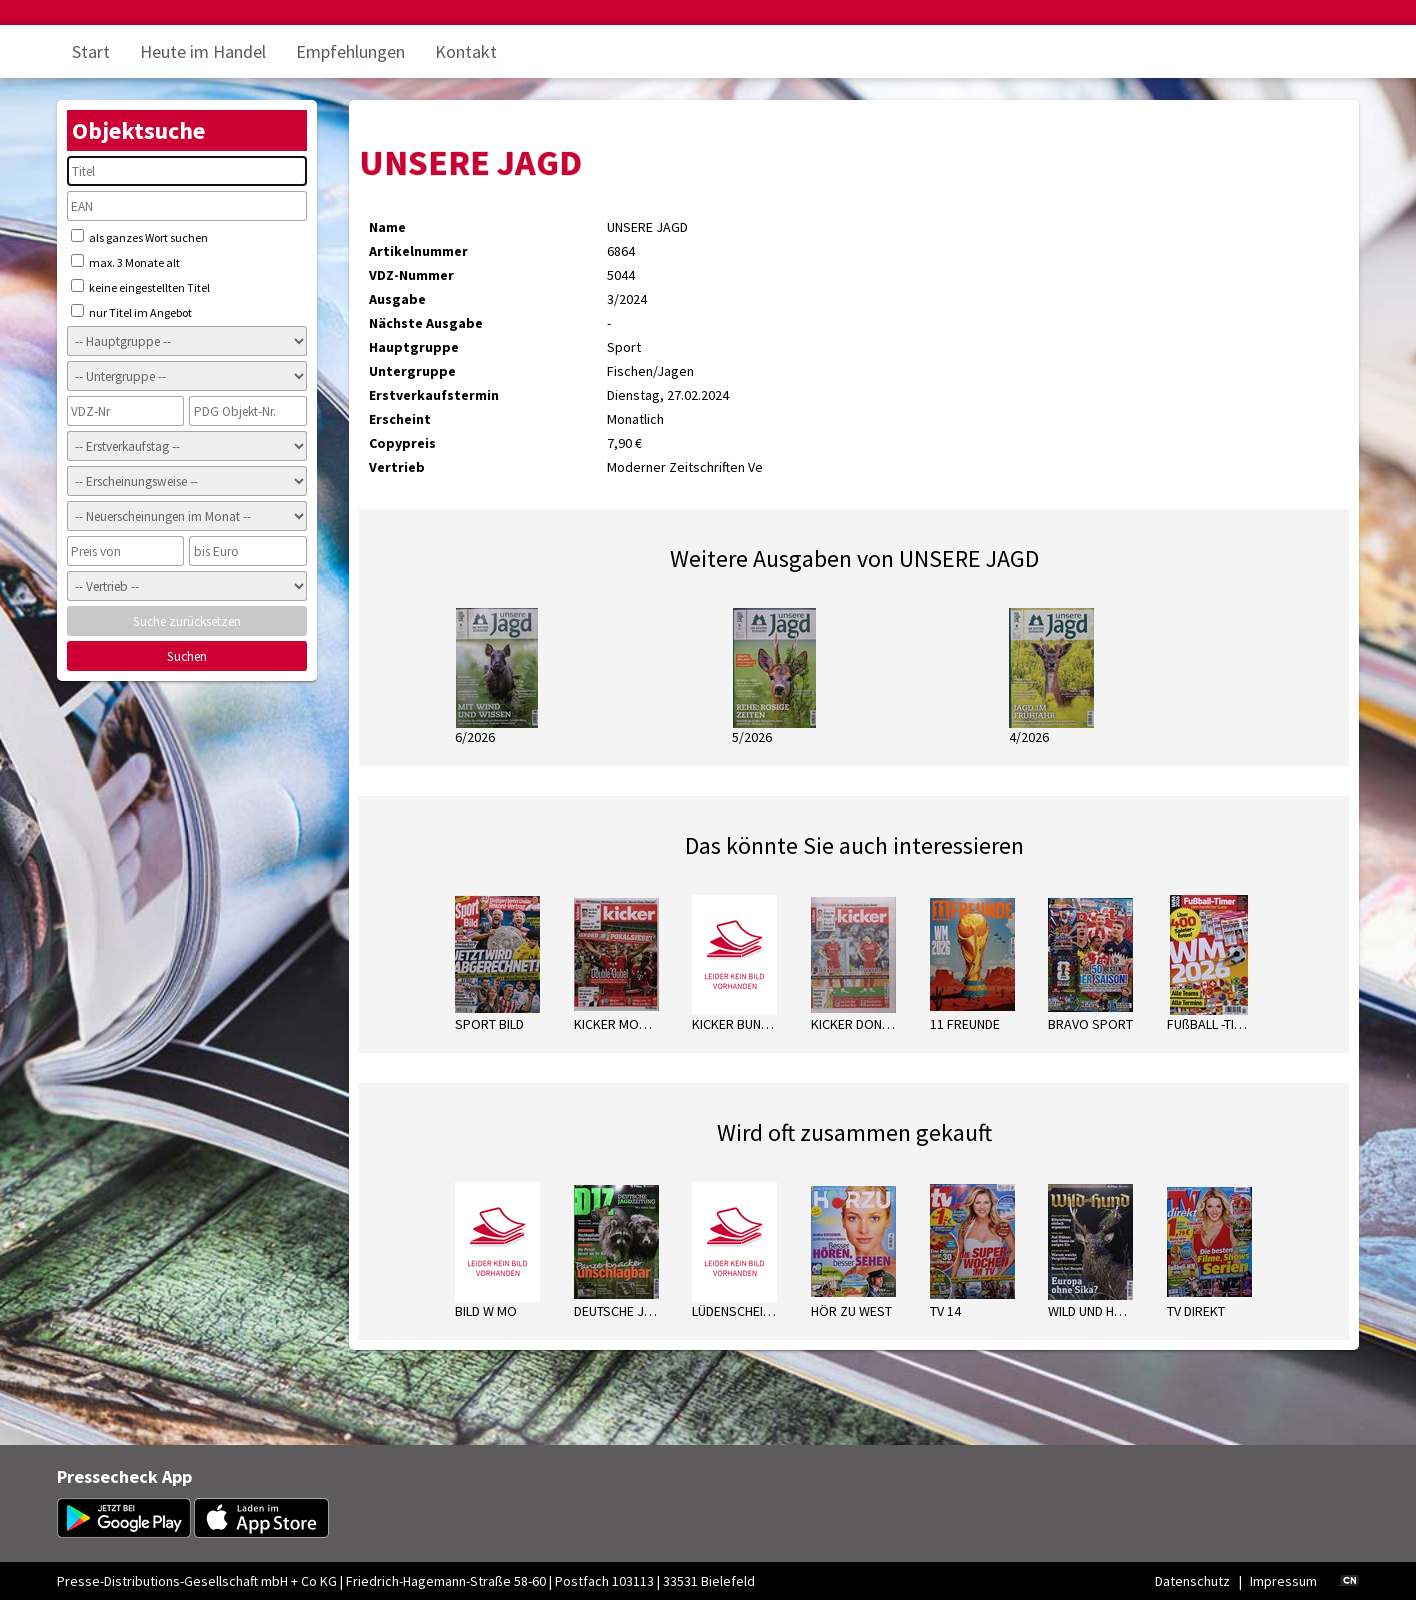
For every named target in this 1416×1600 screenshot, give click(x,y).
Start (91, 51)
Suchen (187, 656)
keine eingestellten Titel (140, 287)
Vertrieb (397, 467)
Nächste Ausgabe (426, 323)
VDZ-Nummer (411, 275)
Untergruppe (412, 371)
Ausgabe (397, 299)
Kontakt (466, 51)
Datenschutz (1192, 1581)
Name (387, 227)
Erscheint (400, 419)
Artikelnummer (418, 251)
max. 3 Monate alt (125, 262)
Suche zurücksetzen (187, 621)
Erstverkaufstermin (434, 395)
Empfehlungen (350, 51)
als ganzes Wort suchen (139, 237)
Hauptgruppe (414, 347)
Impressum (1283, 1581)
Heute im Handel (203, 51)
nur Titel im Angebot (131, 312)
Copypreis (402, 443)
